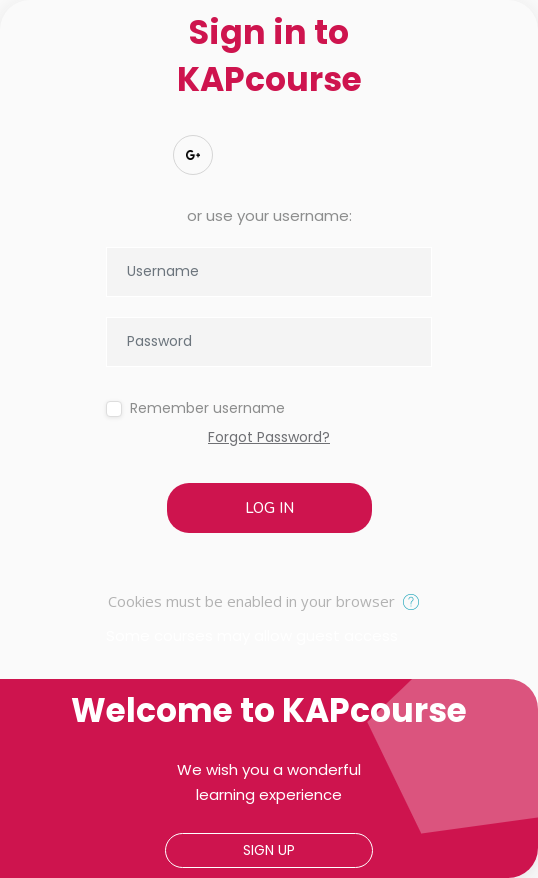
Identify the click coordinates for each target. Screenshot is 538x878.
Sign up (269, 850)
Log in (269, 508)
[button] (414, 603)
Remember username (207, 408)
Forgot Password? (269, 437)
